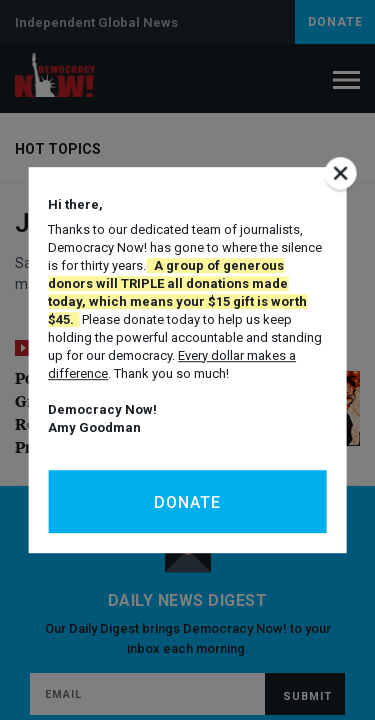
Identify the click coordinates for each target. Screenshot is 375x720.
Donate (187, 502)
